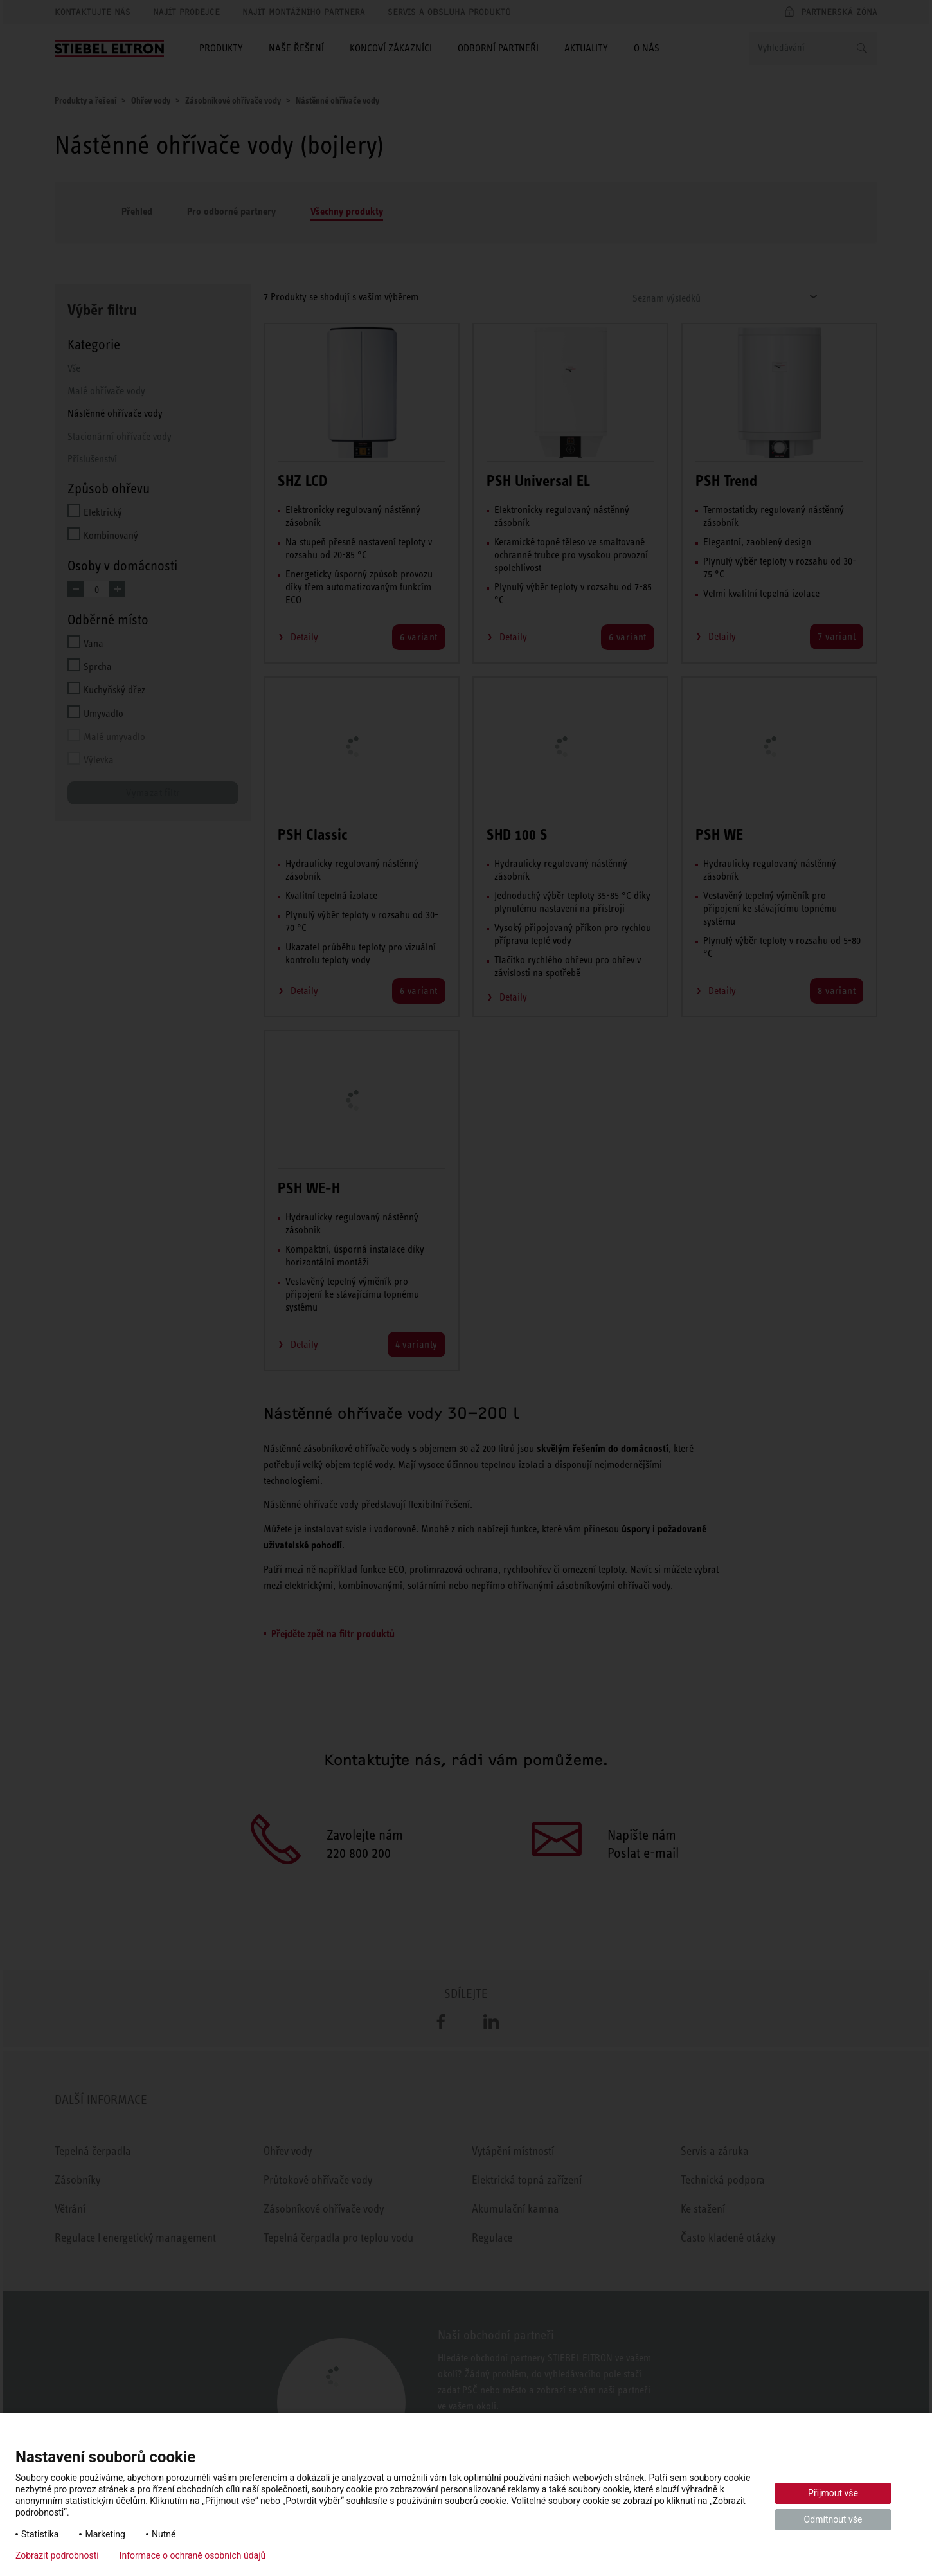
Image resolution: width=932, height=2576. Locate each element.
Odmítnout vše (833, 2519)
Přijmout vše (833, 2493)
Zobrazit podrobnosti (57, 2555)
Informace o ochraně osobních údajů (193, 2555)
